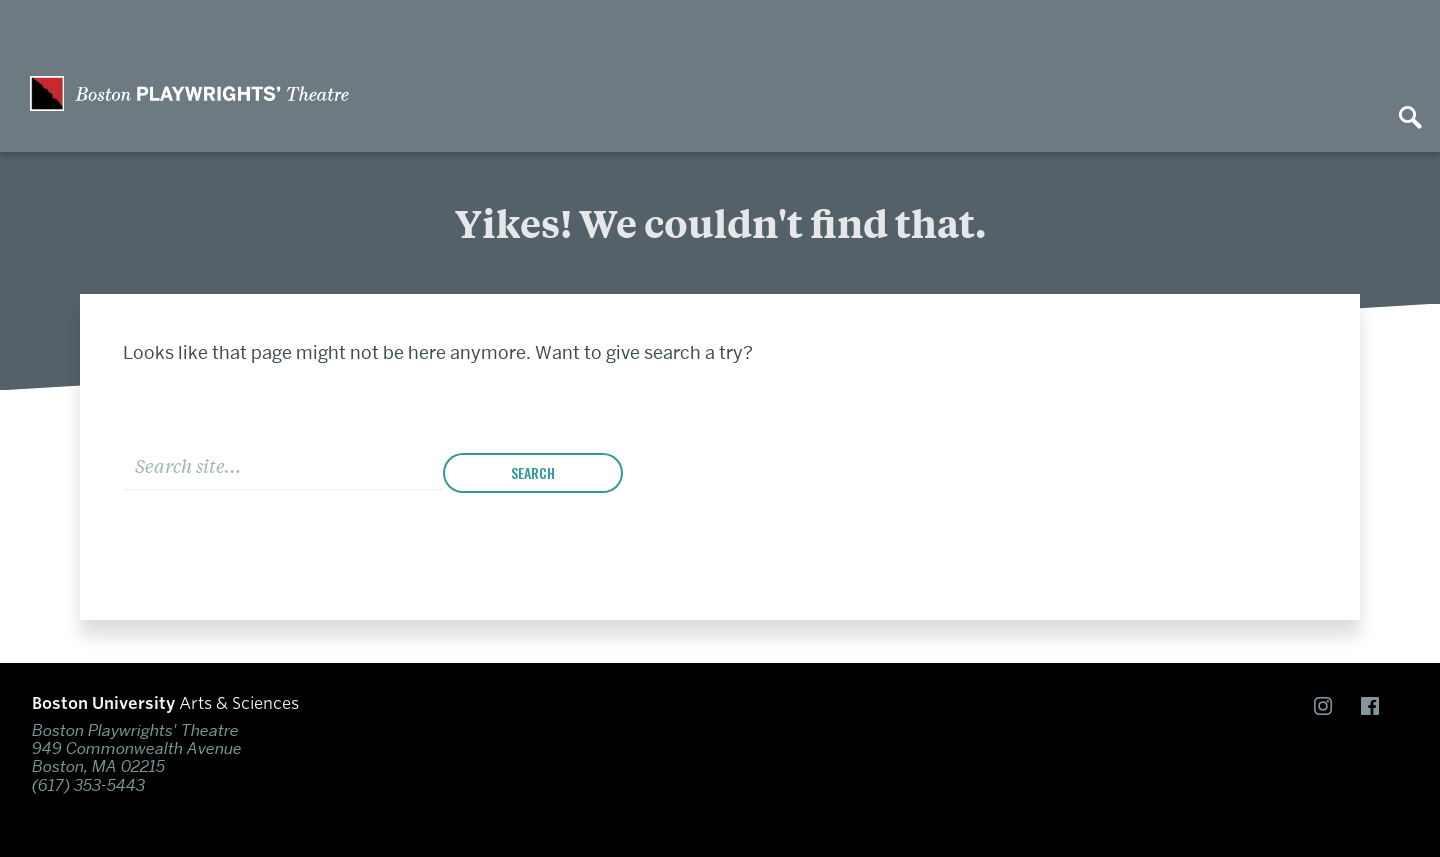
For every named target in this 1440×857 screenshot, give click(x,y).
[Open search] (1410, 119)
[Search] (283, 463)
